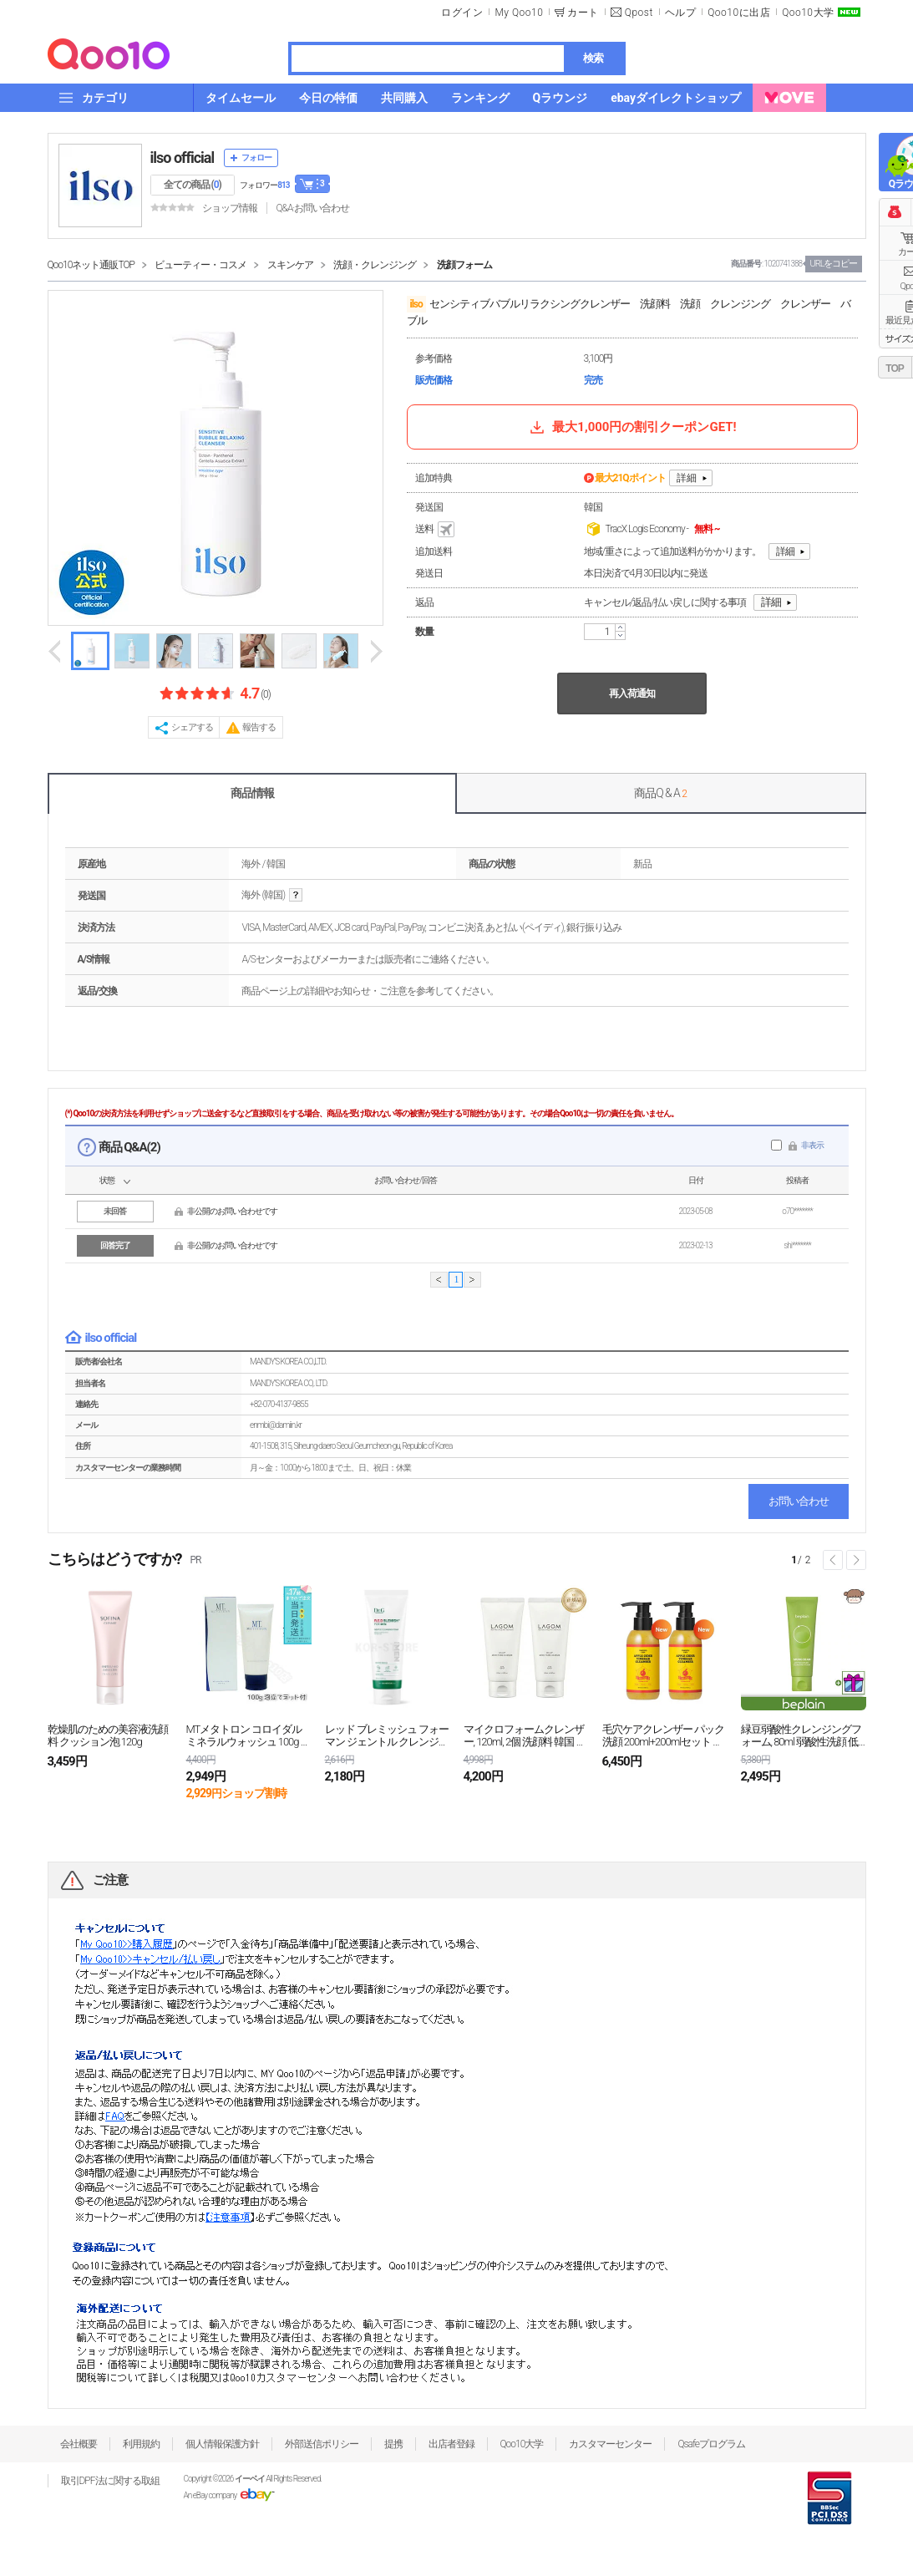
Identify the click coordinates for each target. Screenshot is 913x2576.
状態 (106, 1180)
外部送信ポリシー (321, 2444)
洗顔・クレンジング (374, 265)
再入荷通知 (632, 693)
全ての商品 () (192, 185)
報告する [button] (259, 727)
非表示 (812, 1145)
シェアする (192, 727)
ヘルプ (681, 12)
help (295, 895)
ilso (416, 304)
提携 (393, 2444)
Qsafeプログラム (711, 2444)
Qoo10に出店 (739, 12)
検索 (593, 58)
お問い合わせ (798, 1501)
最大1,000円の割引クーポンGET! (631, 427)
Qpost (639, 12)
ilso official (182, 157)
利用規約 (141, 2444)
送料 (436, 529)
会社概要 (78, 2444)
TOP (894, 368)
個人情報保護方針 (222, 2444)
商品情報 (252, 793)
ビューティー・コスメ (200, 265)
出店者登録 (451, 2444)
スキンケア (290, 265)
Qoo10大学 (808, 12)
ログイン (462, 12)
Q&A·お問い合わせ (312, 208)
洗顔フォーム (464, 265)
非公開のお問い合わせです (232, 1211)
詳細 (687, 478)
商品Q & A (660, 793)
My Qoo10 (519, 12)
